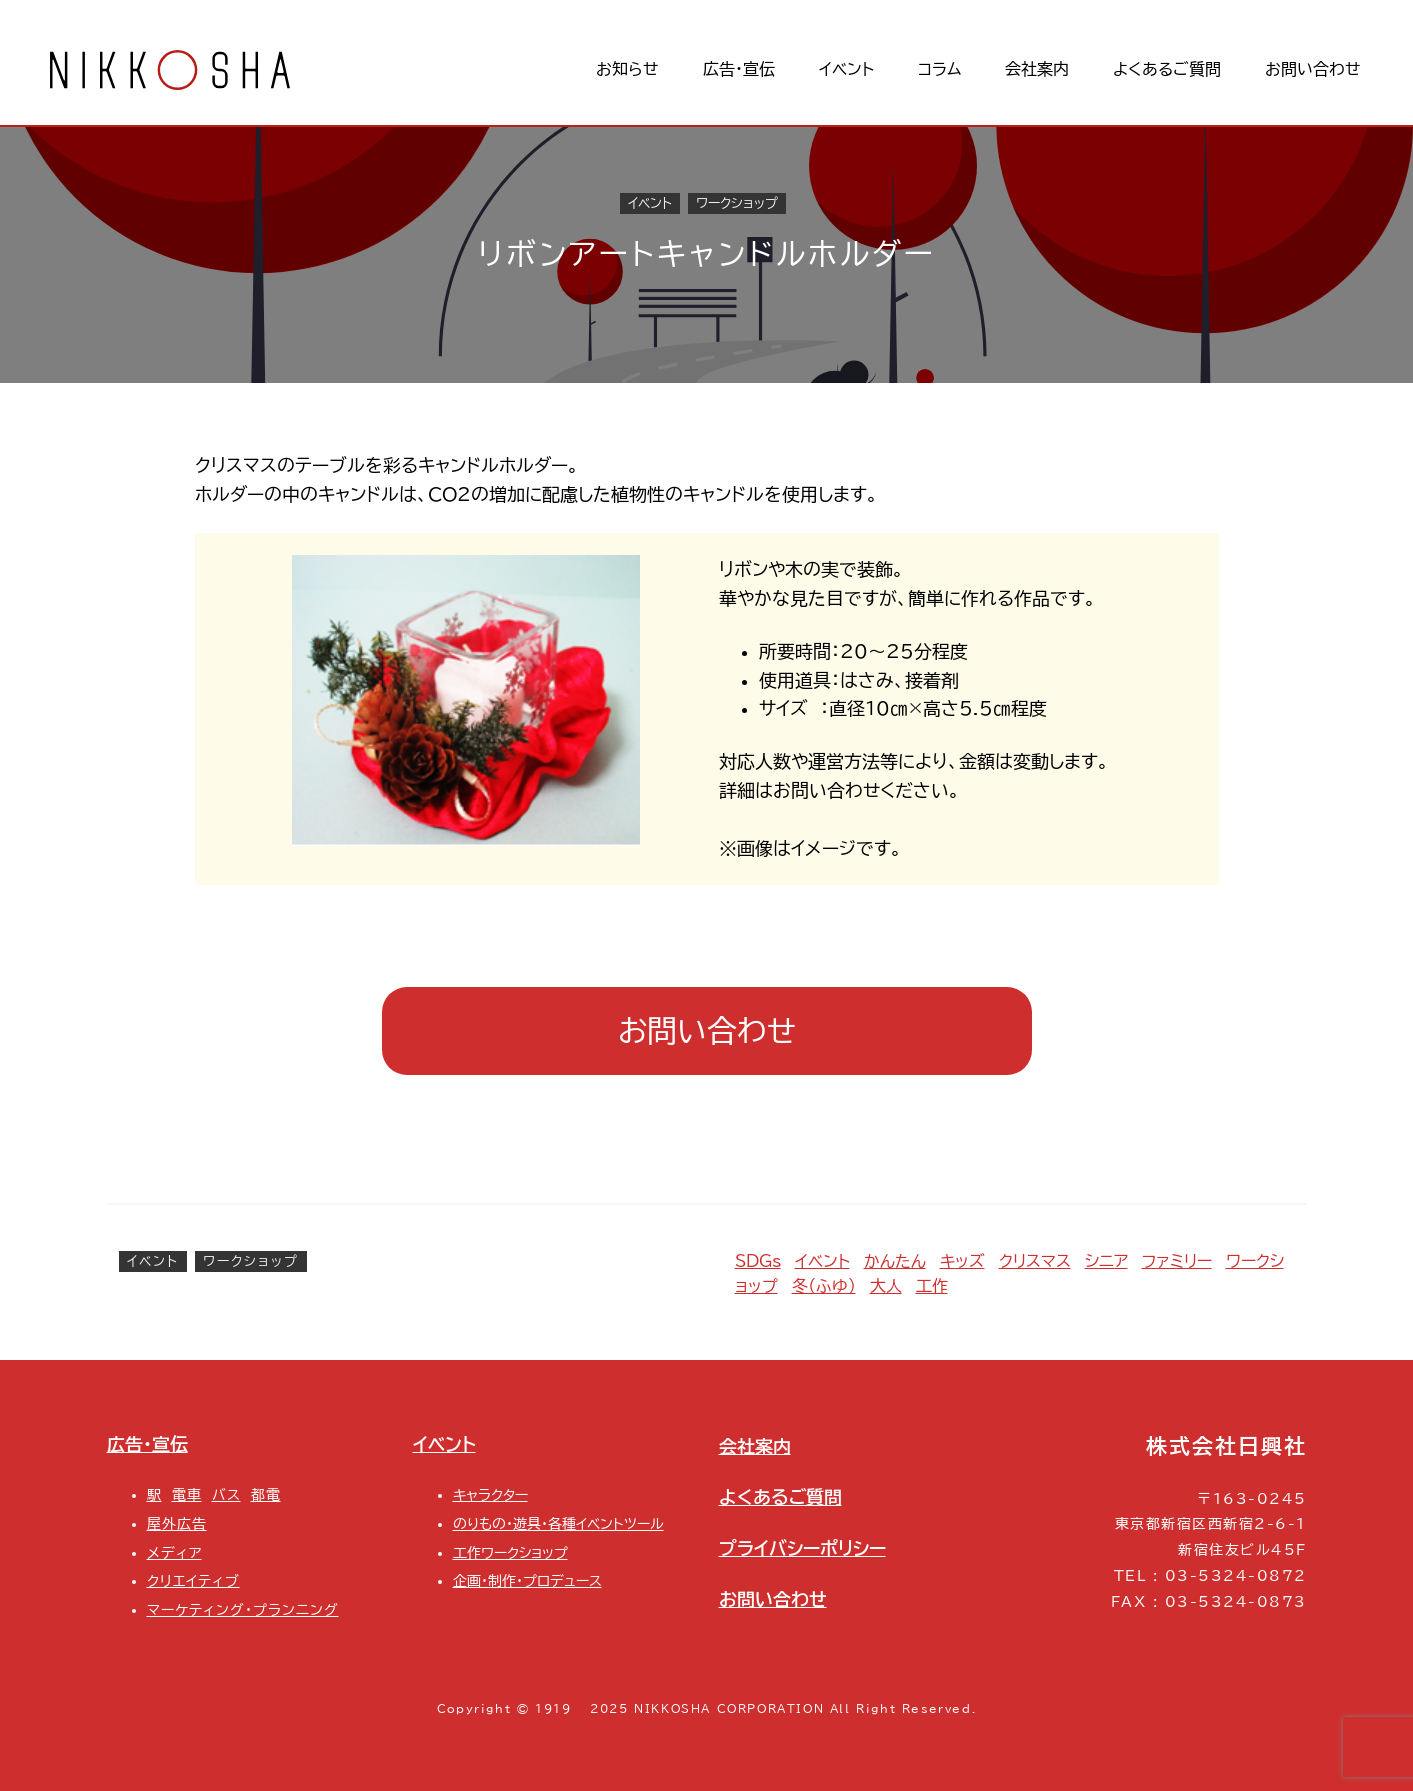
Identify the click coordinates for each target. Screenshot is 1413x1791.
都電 (266, 1494)
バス (226, 1494)
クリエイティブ (193, 1580)
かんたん (895, 1261)
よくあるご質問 (780, 1497)
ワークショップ (737, 204)
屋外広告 (177, 1523)
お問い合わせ (707, 1031)
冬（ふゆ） (824, 1286)
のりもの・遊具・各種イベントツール (558, 1523)
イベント (650, 204)
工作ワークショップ (510, 1552)
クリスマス (1035, 1261)
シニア (1106, 1261)
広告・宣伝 (147, 1444)
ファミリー (1177, 1261)
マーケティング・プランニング (243, 1609)
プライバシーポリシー (802, 1548)
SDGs (758, 1261)
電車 (187, 1494)
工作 (932, 1286)
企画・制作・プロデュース (527, 1580)
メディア (174, 1552)
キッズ (962, 1261)
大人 (886, 1286)
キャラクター (490, 1494)
